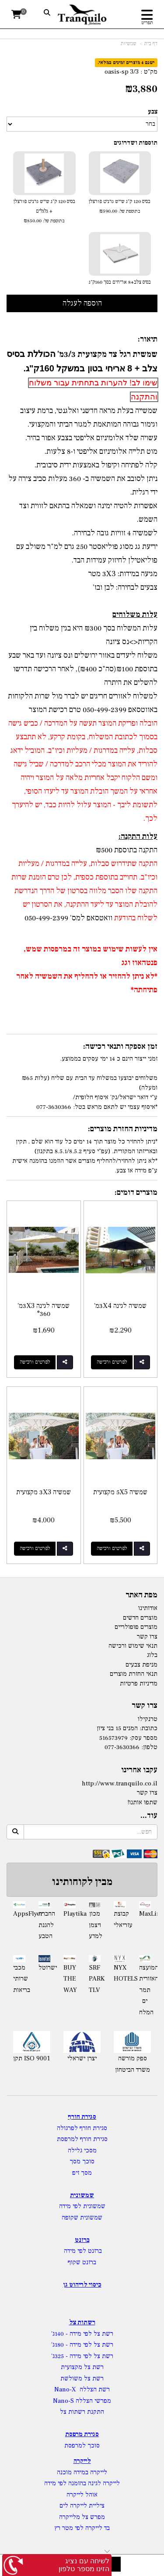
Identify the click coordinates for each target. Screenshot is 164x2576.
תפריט (147, 22)
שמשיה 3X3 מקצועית (43, 1492)
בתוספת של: (128, 211)
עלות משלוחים (134, 614)
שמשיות (128, 43)
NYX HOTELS (120, 1973)
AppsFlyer (19, 1914)
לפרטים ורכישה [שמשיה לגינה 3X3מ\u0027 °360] (35, 1362)
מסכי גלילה (82, 2150)
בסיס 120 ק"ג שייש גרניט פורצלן (120, 207)
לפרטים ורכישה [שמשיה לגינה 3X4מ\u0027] (112, 1362)
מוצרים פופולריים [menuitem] (136, 1627)
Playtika (69, 1914)
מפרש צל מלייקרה (82, 2517)
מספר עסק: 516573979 (128, 1738)
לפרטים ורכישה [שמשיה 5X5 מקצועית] (112, 1548)
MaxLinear (145, 1914)
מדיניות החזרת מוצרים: (122, 1129)
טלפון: (149, 1747)
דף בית (150, 43)
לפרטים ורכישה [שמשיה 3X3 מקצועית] (35, 1548)
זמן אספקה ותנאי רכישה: (120, 1046)
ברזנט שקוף (82, 2262)
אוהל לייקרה (82, 2494)
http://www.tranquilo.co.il (119, 1783)
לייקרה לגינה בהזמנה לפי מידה (82, 2483)
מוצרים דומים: (136, 1192)
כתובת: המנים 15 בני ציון (127, 1728)
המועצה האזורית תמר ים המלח (145, 1990)
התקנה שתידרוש (134, 864)
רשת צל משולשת (82, 2378)
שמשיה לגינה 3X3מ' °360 (43, 1309)
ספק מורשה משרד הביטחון (132, 2064)
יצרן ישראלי (82, 2058)
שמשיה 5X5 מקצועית (120, 1492)
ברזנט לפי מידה (82, 2251)
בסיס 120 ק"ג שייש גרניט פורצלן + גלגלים (44, 212)
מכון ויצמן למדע (95, 1925)
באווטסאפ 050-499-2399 (119, 710)
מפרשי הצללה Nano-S (82, 2401)
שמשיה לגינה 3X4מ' (120, 1305)
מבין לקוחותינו (82, 1881)
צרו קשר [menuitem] (147, 1636)
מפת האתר (141, 1595)
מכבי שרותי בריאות (19, 1978)
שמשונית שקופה (82, 2217)
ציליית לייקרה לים (82, 2505)
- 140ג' (60, 2334)
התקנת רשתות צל (82, 2412)
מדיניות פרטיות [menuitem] (138, 1683)
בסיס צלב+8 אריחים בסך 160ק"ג (120, 282)
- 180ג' (60, 2345)
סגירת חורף (82, 2117)
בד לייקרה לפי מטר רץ (82, 2528)
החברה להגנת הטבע (44, 1925)
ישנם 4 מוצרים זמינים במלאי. (126, 62)
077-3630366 (122, 1747)
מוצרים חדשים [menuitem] (140, 1618)
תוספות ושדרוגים (135, 143)
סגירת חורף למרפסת (82, 2139)
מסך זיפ (82, 2173)
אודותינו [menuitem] (147, 1608)
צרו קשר (144, 1705)
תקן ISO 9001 (31, 2058)
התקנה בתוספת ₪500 (126, 850)
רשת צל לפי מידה (91, 2334)
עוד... (148, 1815)
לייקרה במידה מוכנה (82, 2472)
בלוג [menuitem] (152, 1655)
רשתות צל (82, 2322)
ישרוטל (44, 1967)
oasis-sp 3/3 (122, 72)
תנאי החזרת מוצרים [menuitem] (133, 1674)
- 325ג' (60, 2356)
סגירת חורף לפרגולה (82, 2128)
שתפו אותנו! (142, 1802)
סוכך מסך (82, 2161)
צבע (152, 111)
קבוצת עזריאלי (120, 1919)
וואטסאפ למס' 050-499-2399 (68, 918)
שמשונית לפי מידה (82, 2206)
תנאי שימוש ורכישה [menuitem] (132, 1646)
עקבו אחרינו (139, 1770)
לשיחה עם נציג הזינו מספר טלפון (84, 2564)
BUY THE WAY (69, 1978)
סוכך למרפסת (82, 2445)
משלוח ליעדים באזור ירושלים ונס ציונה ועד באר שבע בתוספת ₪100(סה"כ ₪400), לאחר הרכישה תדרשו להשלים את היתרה (82, 669)
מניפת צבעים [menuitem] (141, 1664)
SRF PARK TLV (95, 1978)
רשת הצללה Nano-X (82, 2389)
